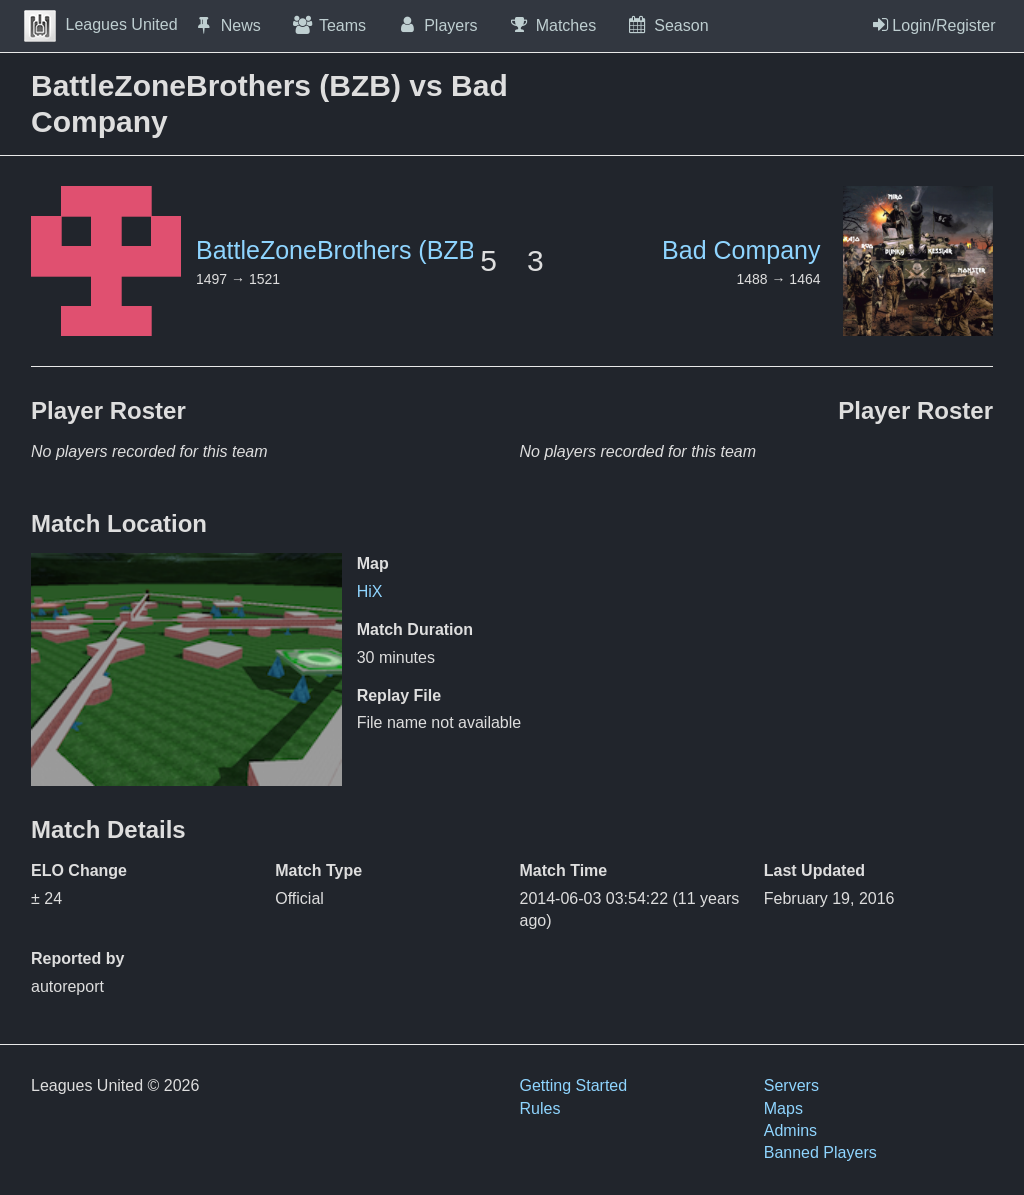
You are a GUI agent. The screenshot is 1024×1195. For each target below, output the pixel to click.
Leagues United (101, 24)
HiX (370, 591)
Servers (791, 1085)
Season (667, 25)
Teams (328, 25)
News (227, 25)
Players (437, 25)
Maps (783, 1108)
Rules (540, 1108)
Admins (790, 1130)
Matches (552, 25)
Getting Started (574, 1085)
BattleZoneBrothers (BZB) (340, 250)
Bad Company (741, 250)
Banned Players (820, 1152)
